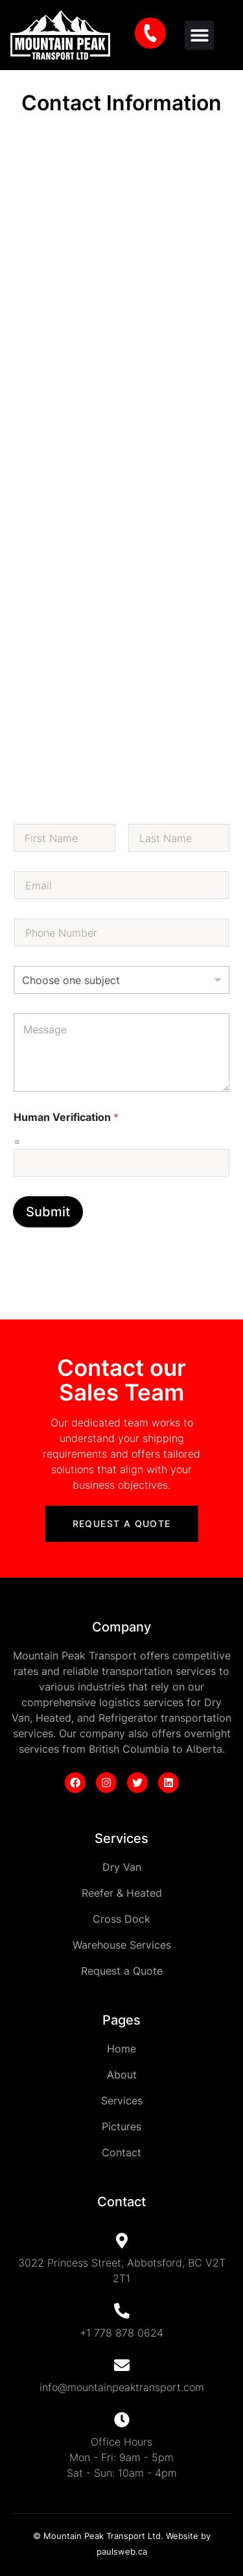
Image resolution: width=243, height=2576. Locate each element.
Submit (48, 1212)
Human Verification (66, 1117)
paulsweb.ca (122, 2551)
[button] (199, 35)
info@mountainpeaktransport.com (122, 2387)
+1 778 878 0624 (121, 2332)
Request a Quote (122, 1523)
